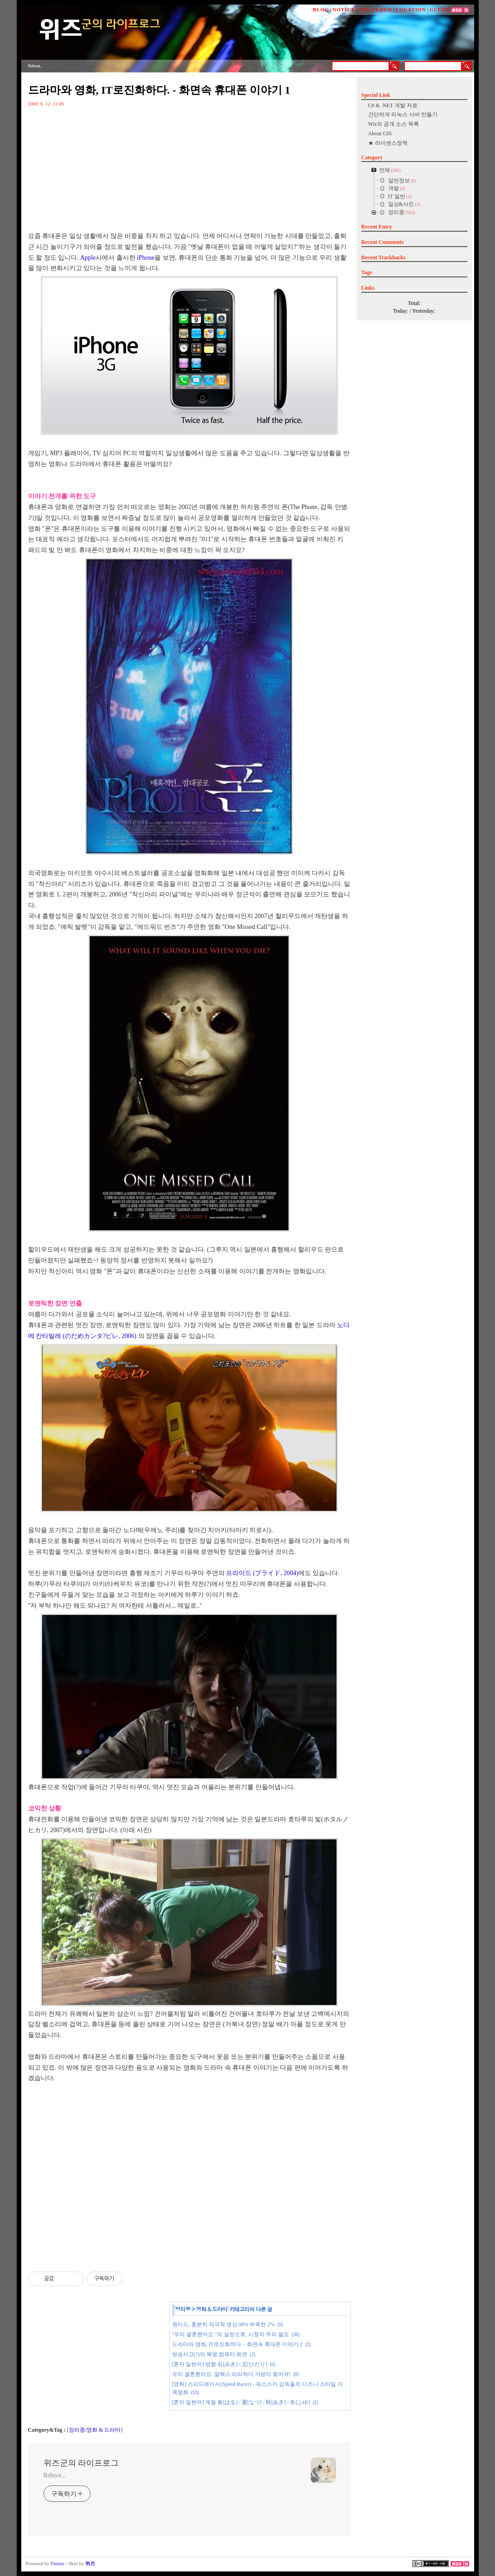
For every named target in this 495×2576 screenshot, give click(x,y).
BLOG (321, 9)
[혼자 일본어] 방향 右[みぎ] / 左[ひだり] (219, 2364)
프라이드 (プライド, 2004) (262, 1573)
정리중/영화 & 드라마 (95, 2430)
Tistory (57, 2563)
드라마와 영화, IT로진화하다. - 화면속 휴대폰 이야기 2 (237, 2344)
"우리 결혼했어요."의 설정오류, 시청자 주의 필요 (230, 2334)
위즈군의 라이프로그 (81, 2462)
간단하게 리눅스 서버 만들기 (402, 114)
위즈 (90, 2563)
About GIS (380, 133)
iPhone (145, 257)
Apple (88, 257)
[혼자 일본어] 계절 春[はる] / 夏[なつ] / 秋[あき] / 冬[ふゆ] (241, 2402)
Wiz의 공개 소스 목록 (393, 124)
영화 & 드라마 (211, 2309)
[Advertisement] (189, 2169)
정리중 (182, 2309)
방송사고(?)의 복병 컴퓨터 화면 (209, 2354)
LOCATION (411, 9)
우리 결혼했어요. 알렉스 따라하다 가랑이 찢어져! (231, 2374)
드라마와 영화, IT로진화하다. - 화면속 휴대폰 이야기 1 (159, 90)
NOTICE (343, 9)
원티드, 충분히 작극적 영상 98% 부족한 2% (223, 2324)
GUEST (438, 9)
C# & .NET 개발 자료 (393, 105)
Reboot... (54, 2475)
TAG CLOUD (375, 9)
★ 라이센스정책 (388, 143)
